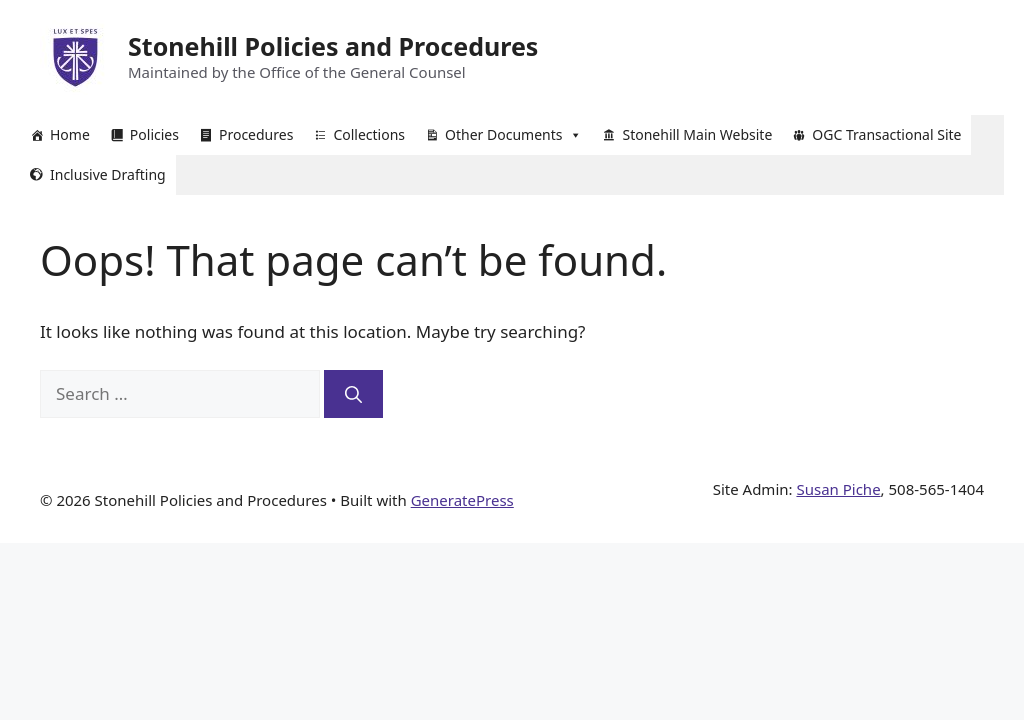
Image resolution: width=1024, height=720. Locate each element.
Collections (369, 134)
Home (70, 134)
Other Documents (513, 135)
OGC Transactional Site (886, 134)
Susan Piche (838, 489)
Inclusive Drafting (108, 174)
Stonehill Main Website (697, 134)
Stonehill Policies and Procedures (333, 46)
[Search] (353, 394)
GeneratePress (462, 500)
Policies (154, 134)
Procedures (256, 134)
